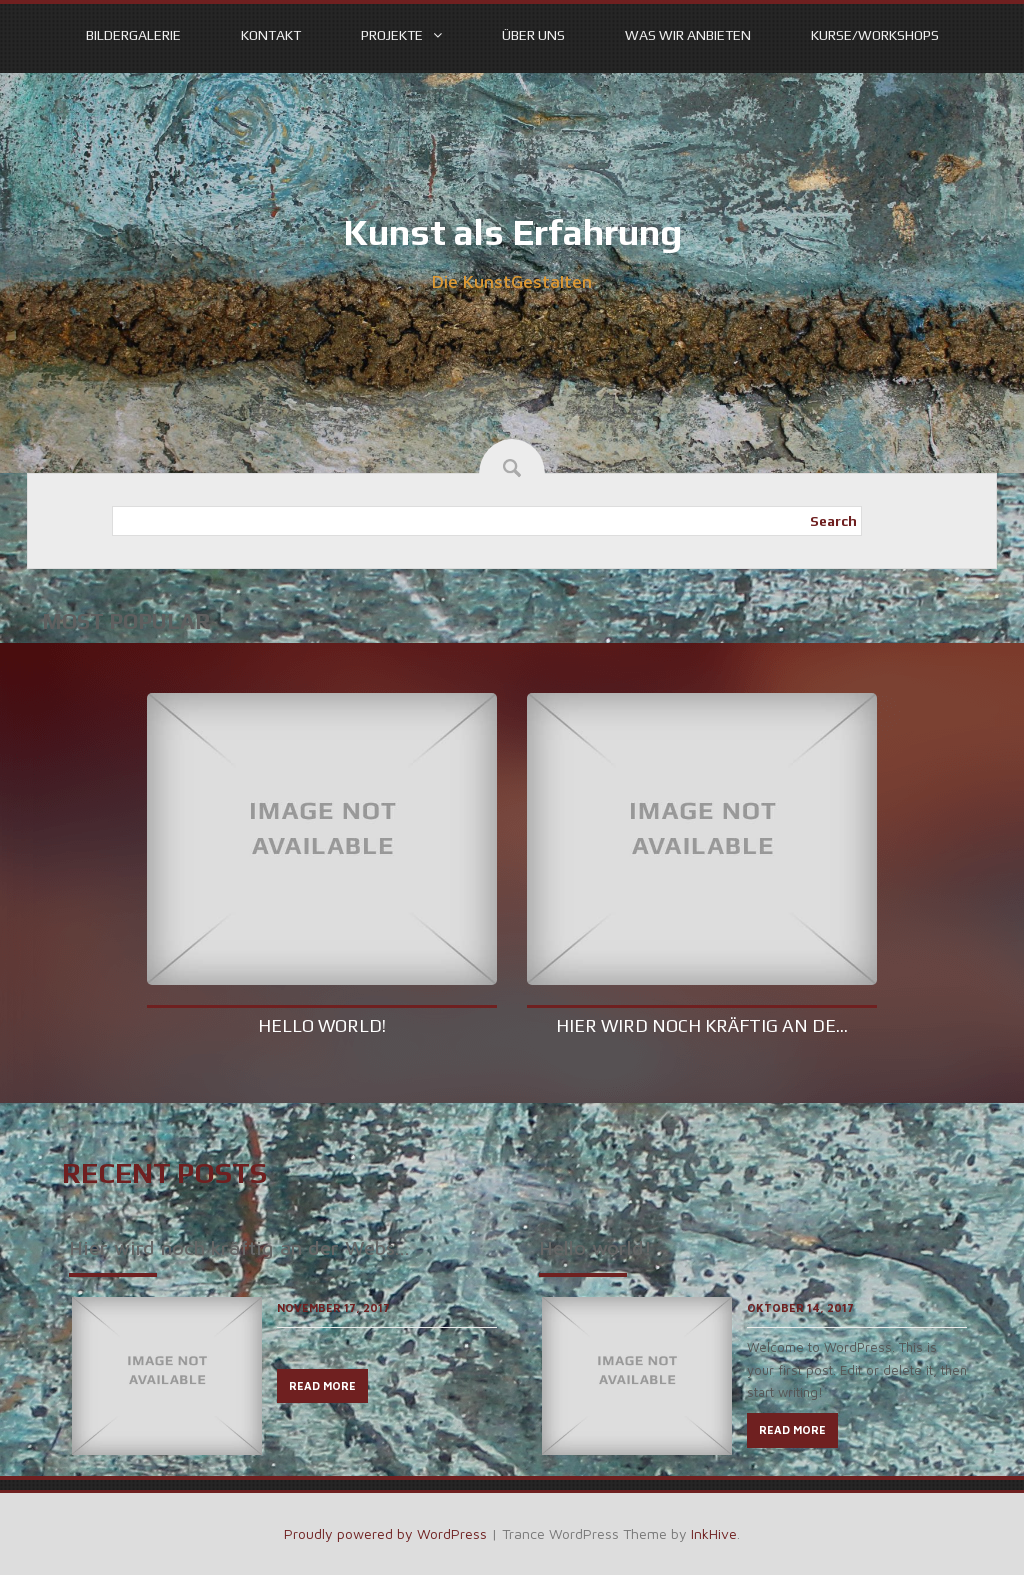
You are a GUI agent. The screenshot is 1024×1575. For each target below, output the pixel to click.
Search (833, 521)
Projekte (392, 35)
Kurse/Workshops (875, 35)
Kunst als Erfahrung (512, 232)
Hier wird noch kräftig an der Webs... (239, 1247)
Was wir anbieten (688, 35)
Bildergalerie (133, 35)
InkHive (714, 1533)
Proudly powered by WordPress (385, 1533)
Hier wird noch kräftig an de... (702, 1025)
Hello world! (322, 1025)
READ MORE (322, 1385)
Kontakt (271, 35)
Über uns (533, 35)
